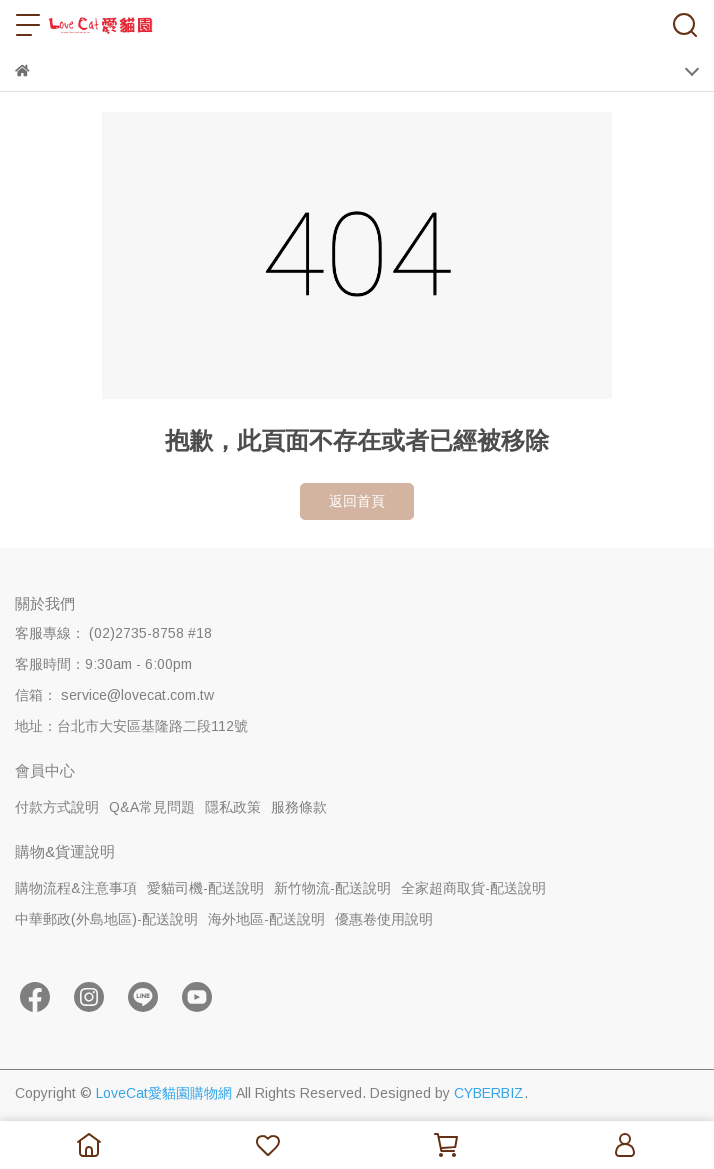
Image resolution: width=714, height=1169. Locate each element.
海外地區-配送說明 (266, 919)
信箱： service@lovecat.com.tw (114, 695)
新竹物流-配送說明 (332, 888)
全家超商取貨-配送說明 (473, 888)
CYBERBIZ (489, 1093)
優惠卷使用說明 (384, 919)
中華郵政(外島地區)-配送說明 (106, 919)
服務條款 (299, 807)
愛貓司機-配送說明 (205, 888)
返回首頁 (357, 501)
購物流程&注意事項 (76, 888)
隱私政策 (233, 807)
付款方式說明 (57, 807)
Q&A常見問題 (152, 807)
